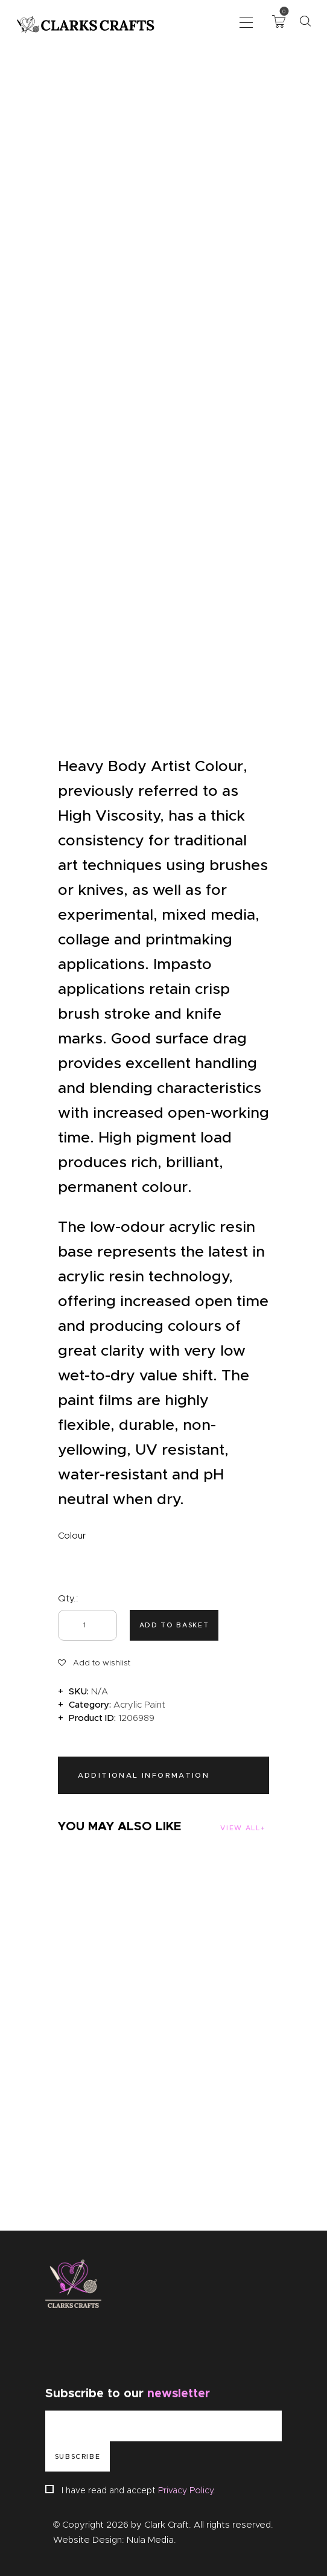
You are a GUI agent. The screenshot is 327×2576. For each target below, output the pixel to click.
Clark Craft (166, 2524)
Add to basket (174, 1625)
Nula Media (150, 2539)
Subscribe (78, 2456)
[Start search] (305, 21)
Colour (72, 1535)
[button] (246, 21)
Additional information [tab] (144, 1775)
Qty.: (68, 1598)
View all (240, 1828)
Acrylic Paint (139, 1704)
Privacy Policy (185, 2490)
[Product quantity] (87, 1625)
